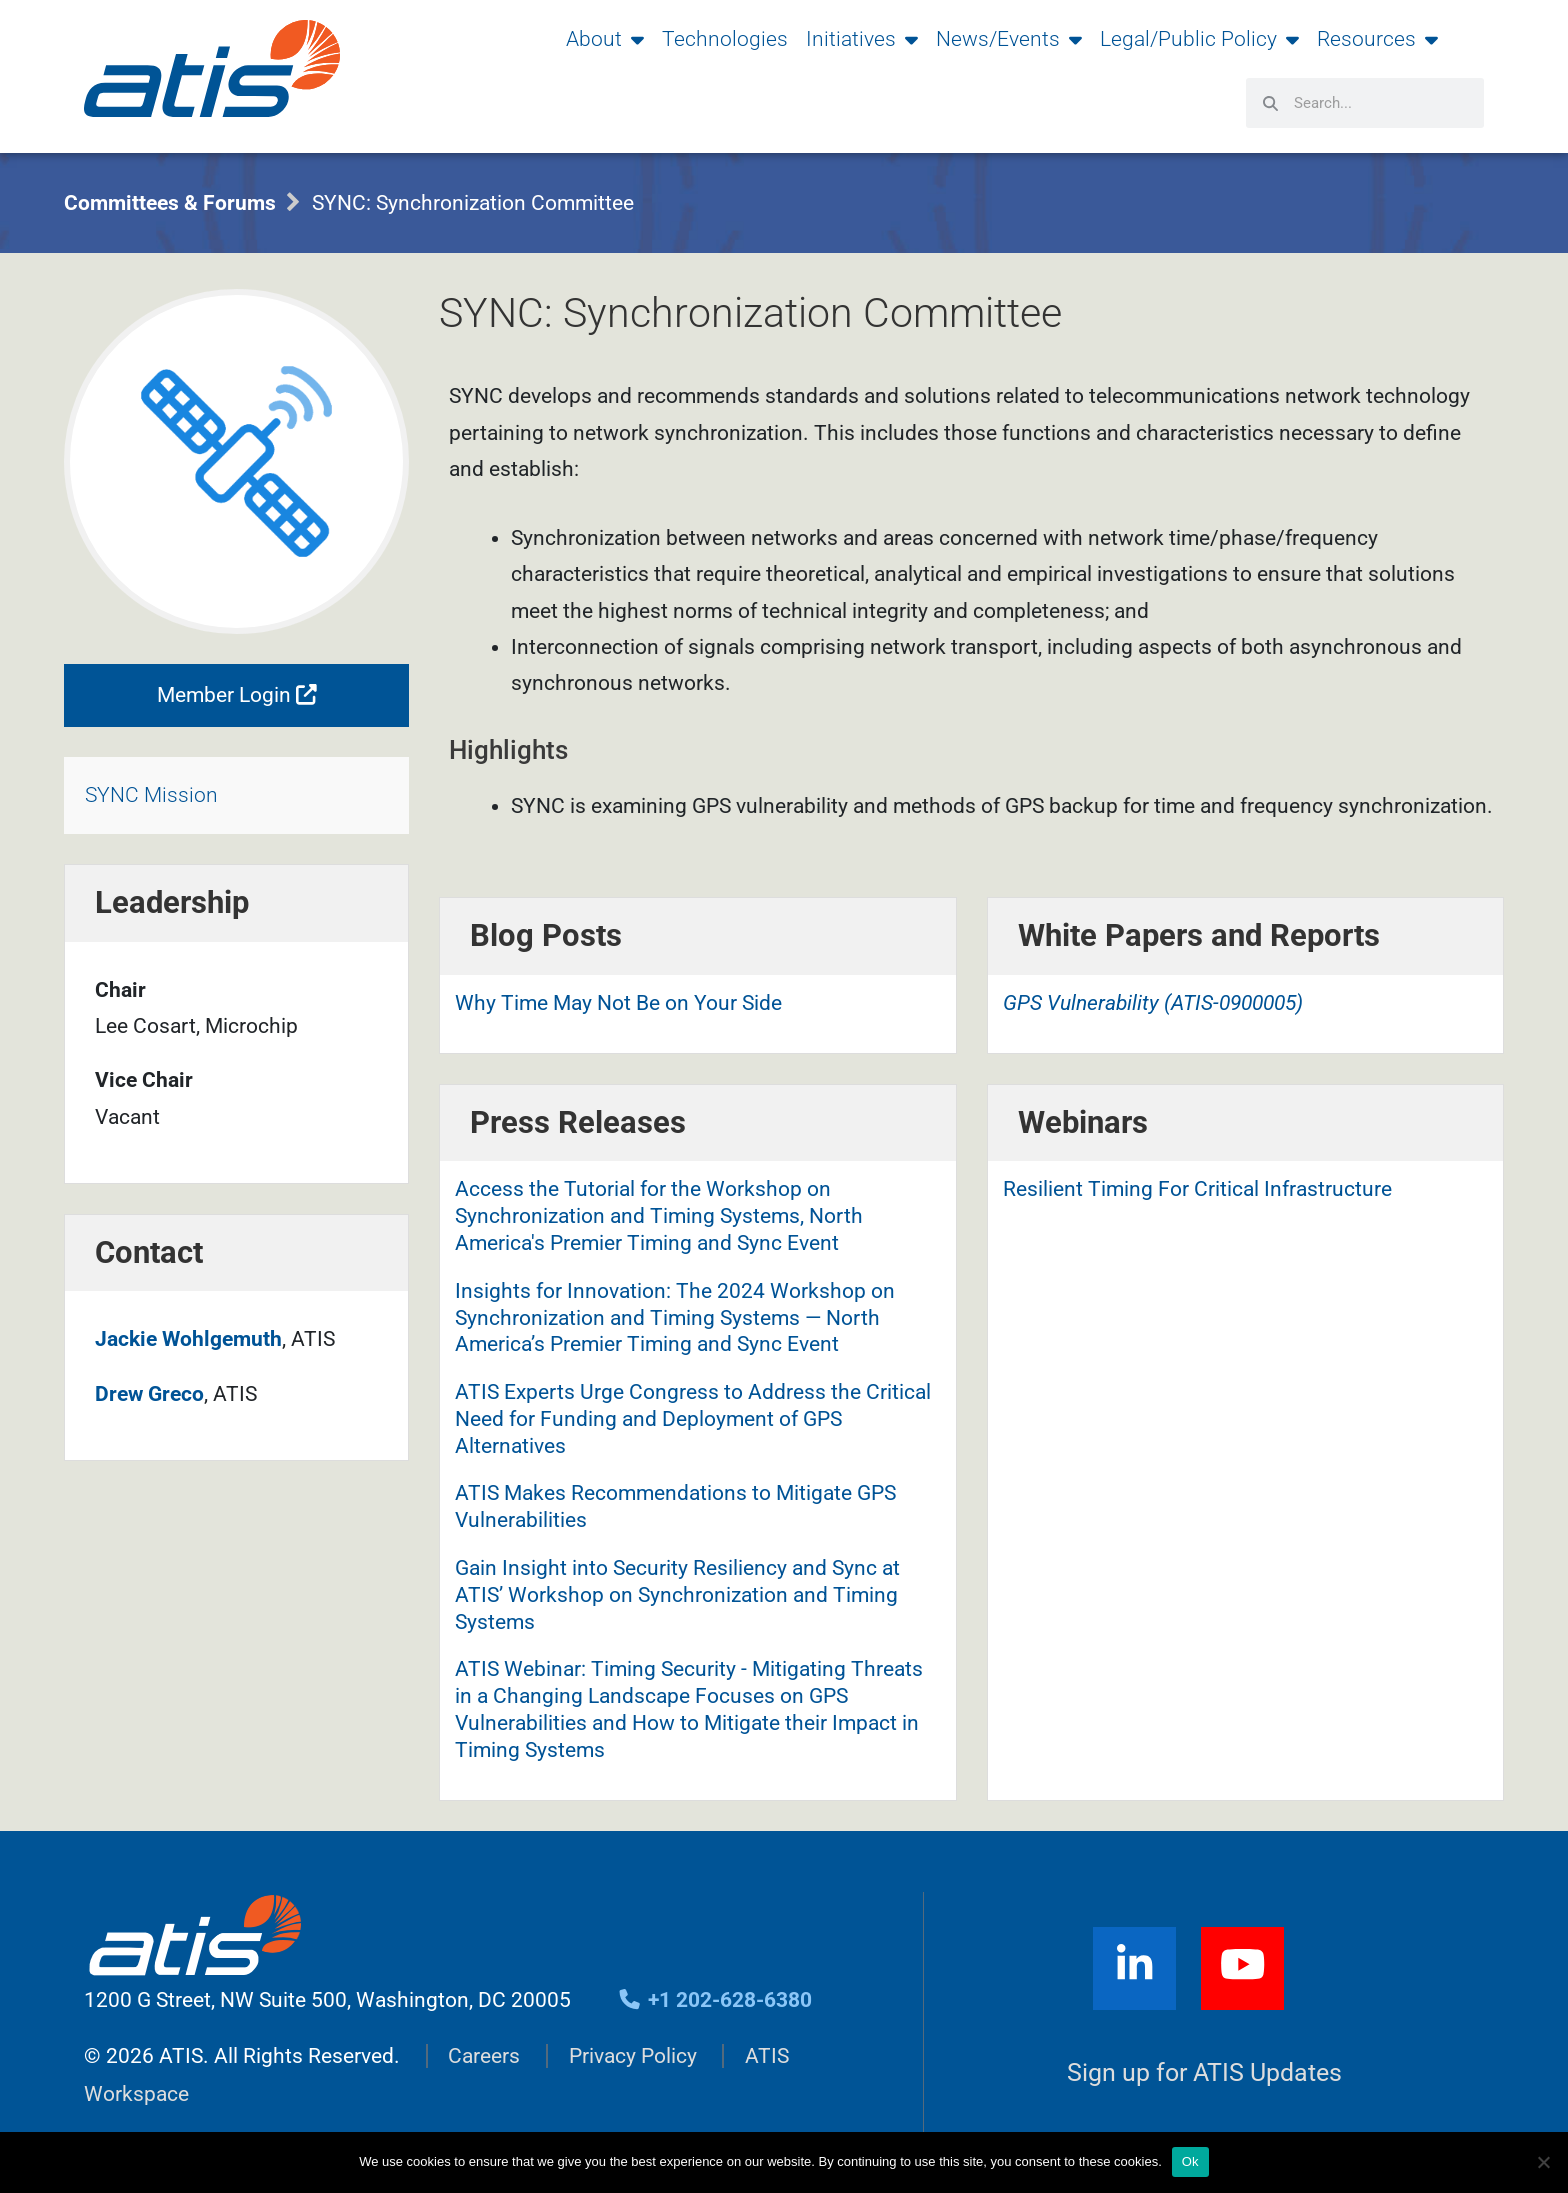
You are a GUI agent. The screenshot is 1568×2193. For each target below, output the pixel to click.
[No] (1543, 2162)
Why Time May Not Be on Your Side (618, 1003)
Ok (1190, 2161)
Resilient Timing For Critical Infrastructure (1197, 1189)
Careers (484, 2056)
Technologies (725, 39)
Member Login (237, 695)
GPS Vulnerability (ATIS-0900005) (1153, 1003)
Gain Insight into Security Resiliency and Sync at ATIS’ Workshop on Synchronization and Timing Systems (677, 1595)
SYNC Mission (151, 796)
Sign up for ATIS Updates (1204, 2072)
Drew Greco (149, 1394)
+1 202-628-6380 (714, 2000)
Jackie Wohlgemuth (188, 1339)
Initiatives (862, 39)
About (605, 39)
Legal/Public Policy (1199, 39)
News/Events (1009, 39)
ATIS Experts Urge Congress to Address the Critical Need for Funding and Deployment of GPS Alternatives (693, 1419)
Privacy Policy (633, 2056)
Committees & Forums (170, 203)
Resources (1377, 39)
